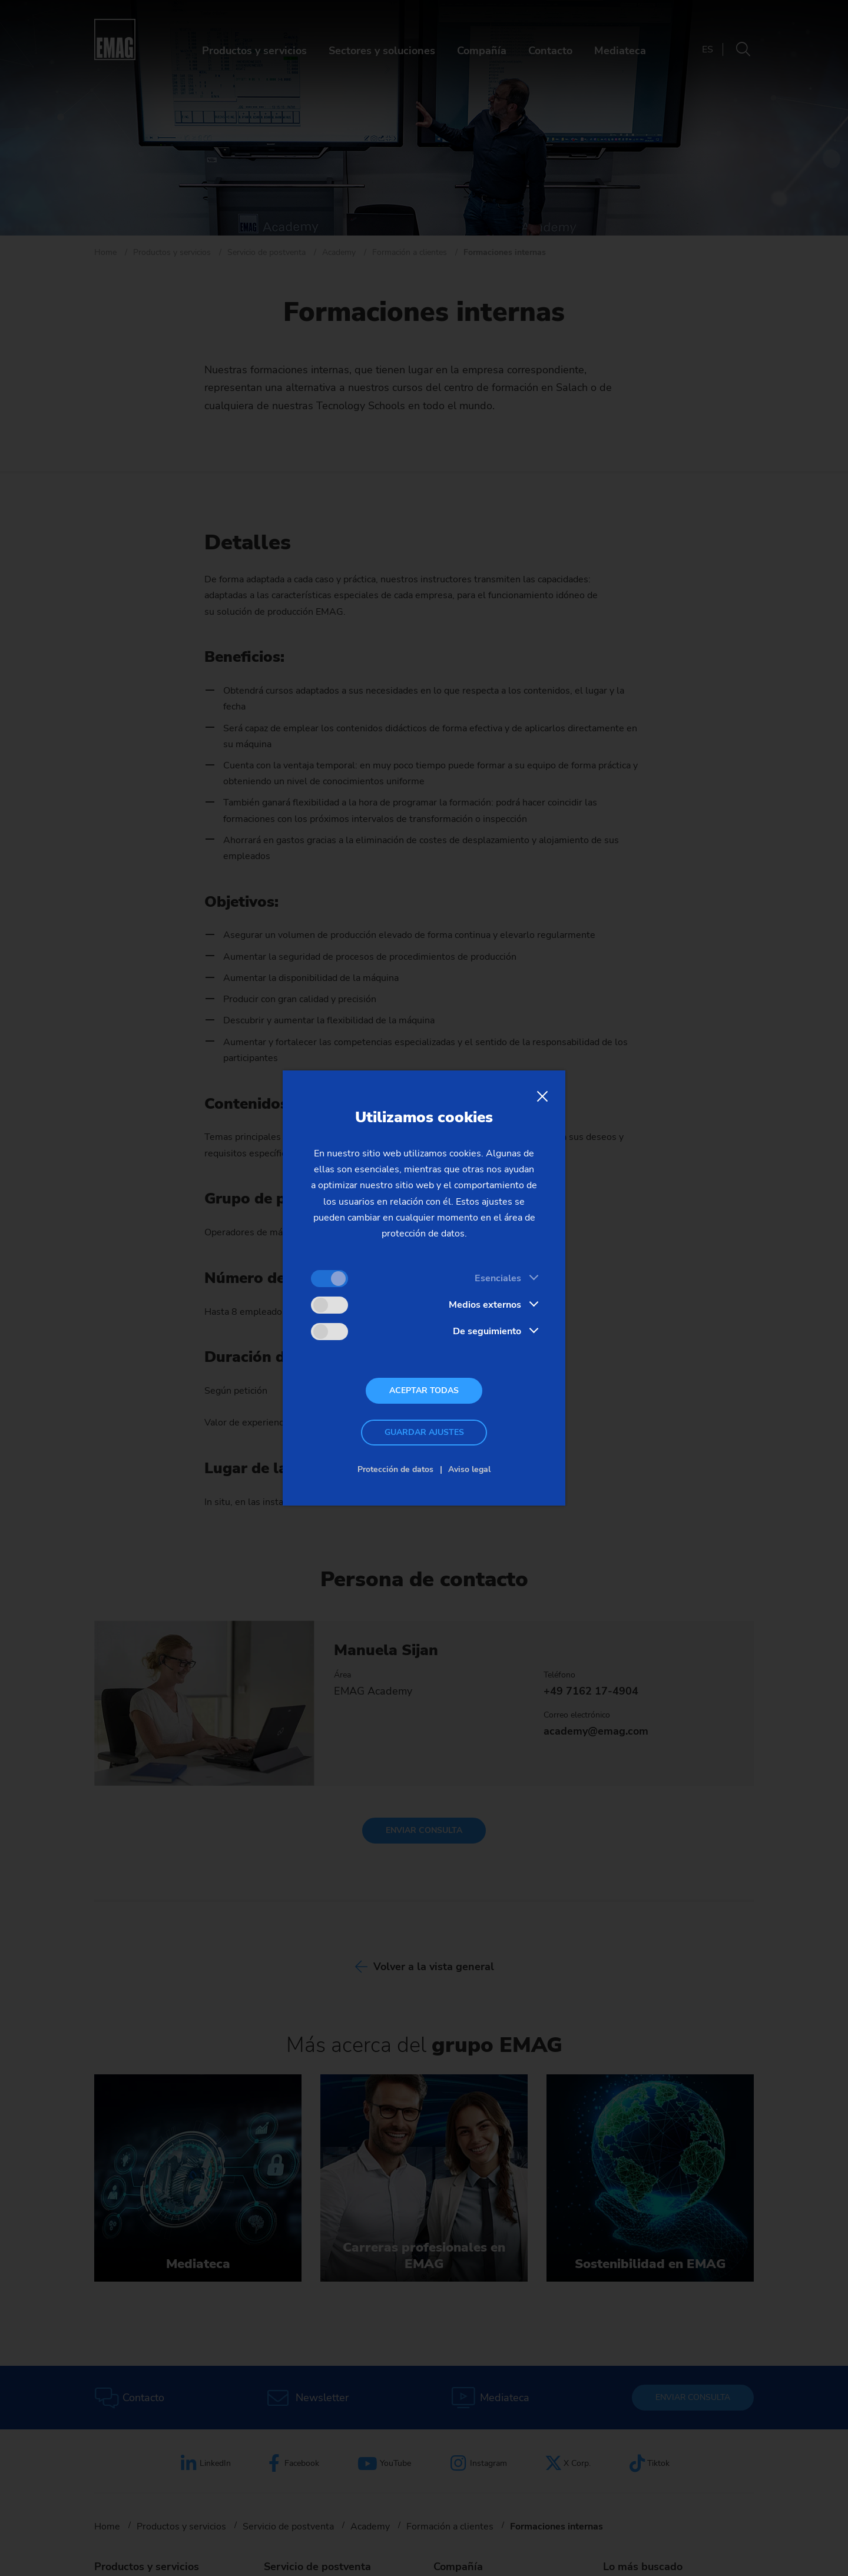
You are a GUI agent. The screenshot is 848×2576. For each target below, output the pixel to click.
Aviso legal (469, 1469)
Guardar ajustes (424, 1432)
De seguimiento (487, 1331)
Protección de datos (395, 1469)
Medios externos (485, 1304)
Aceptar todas (424, 1390)
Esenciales (498, 1278)
